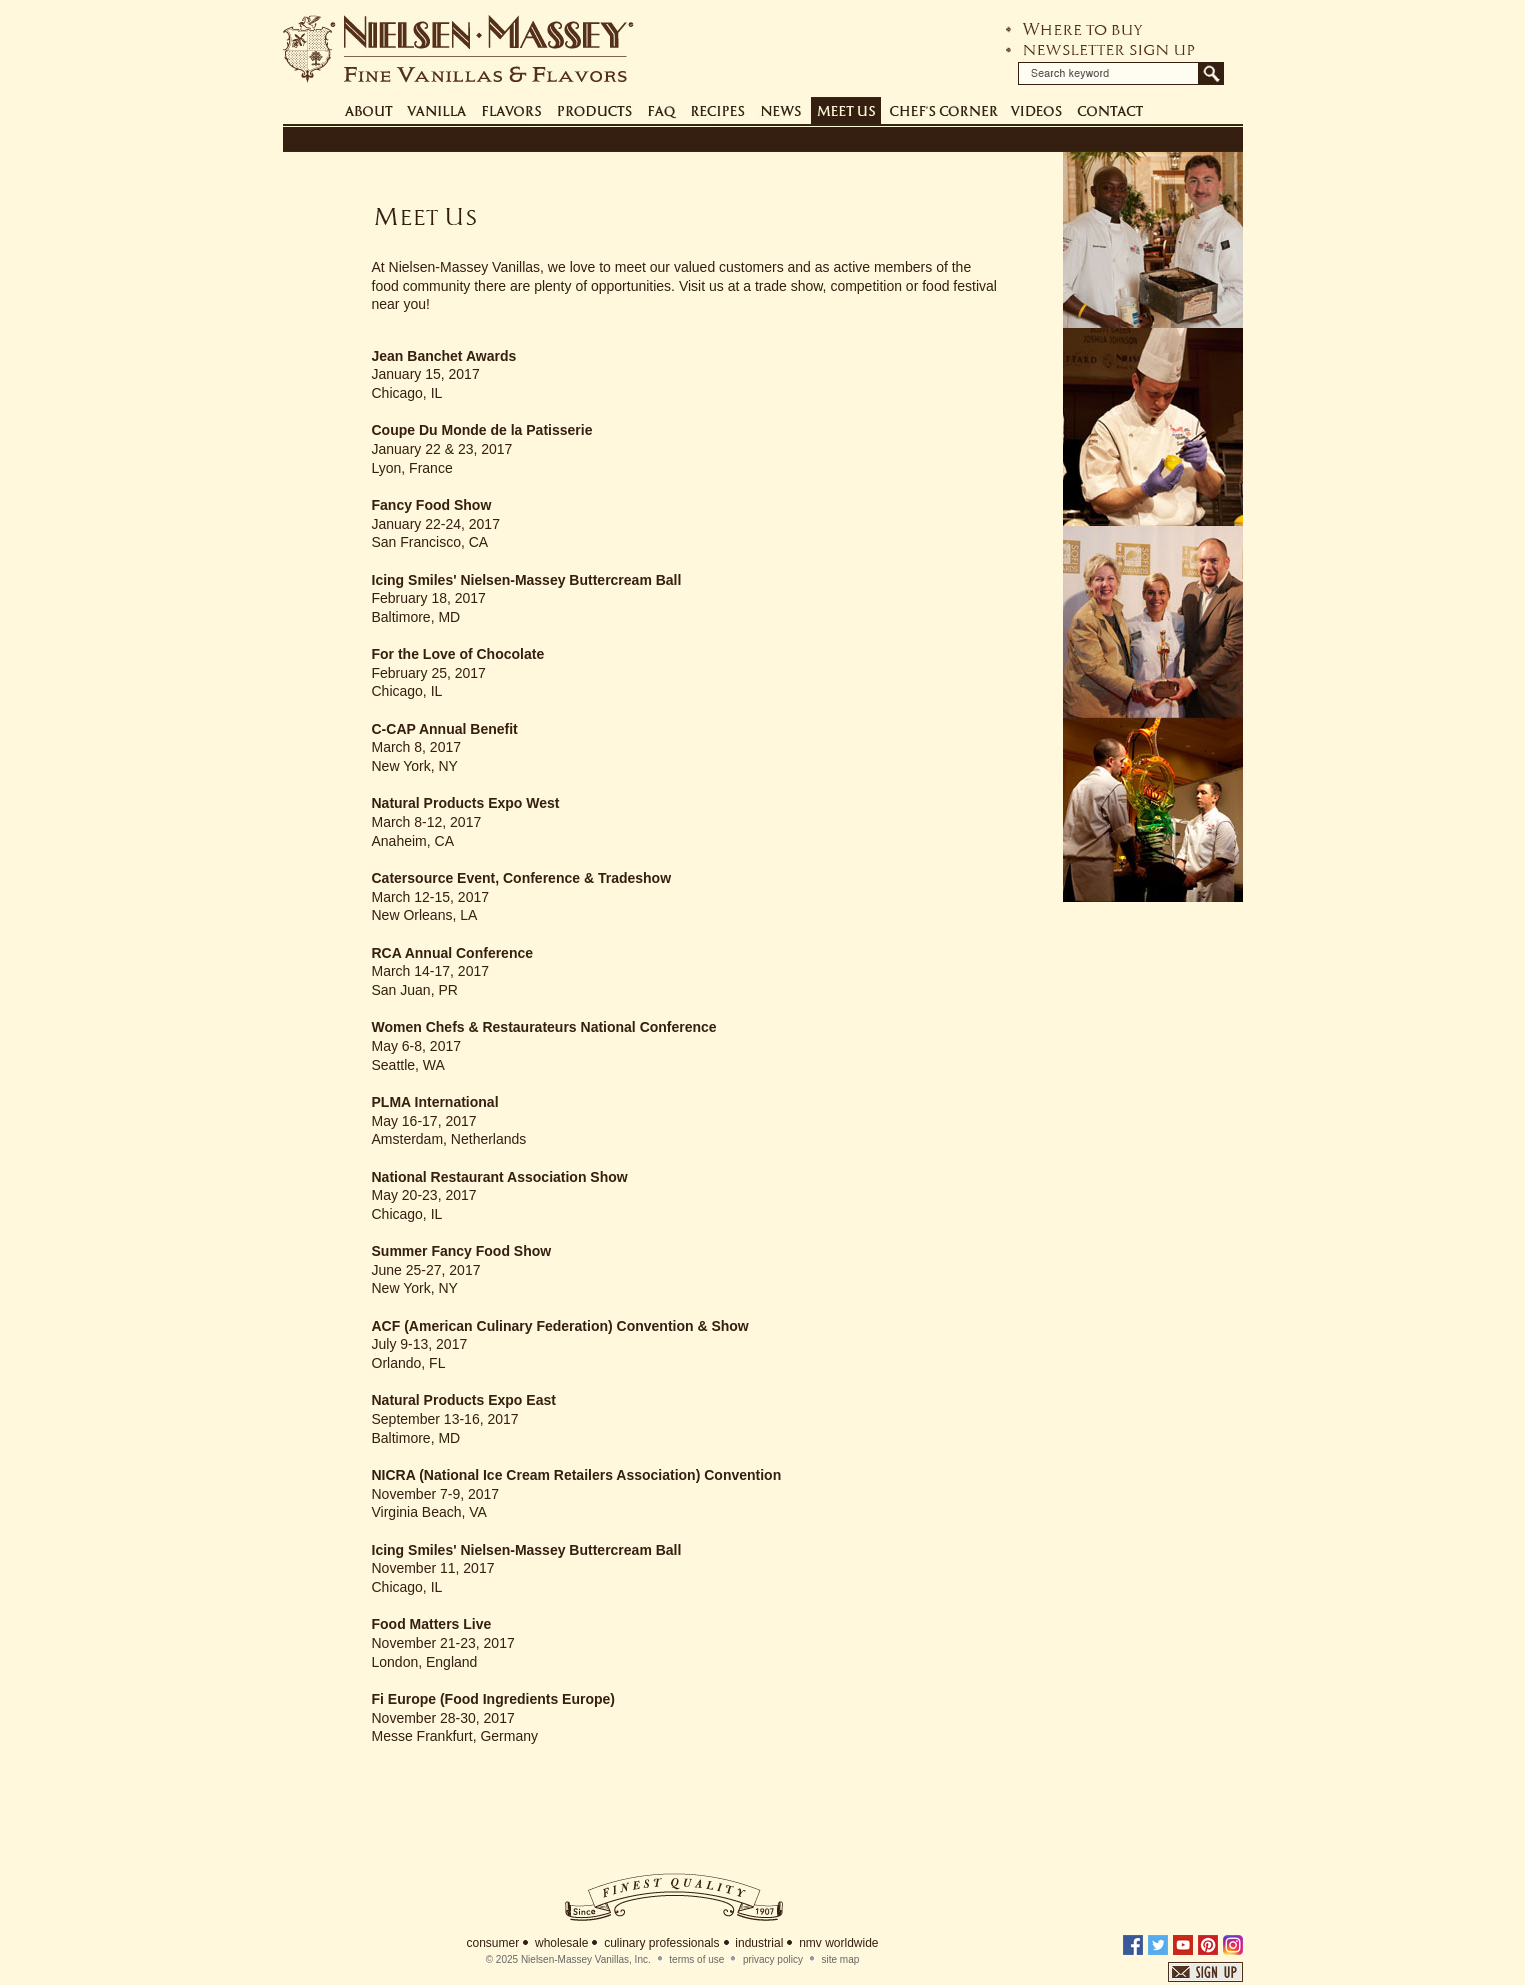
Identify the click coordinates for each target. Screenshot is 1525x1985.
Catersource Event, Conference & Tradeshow (522, 878)
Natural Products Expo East (464, 1400)
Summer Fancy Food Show (462, 1251)
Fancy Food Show (432, 505)
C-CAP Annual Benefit (445, 729)
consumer (493, 1943)
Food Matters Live (432, 1624)
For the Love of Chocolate (458, 654)
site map (841, 1959)
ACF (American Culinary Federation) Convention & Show (560, 1326)
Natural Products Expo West (466, 803)
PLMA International (435, 1102)
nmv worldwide (838, 1943)
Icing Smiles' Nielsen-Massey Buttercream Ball (527, 580)
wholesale (561, 1943)
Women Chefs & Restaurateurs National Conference (544, 1027)
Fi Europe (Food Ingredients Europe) (493, 1699)
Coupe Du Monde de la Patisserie (482, 430)
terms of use (696, 1959)
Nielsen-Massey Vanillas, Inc (584, 1959)
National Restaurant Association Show (500, 1177)
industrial (759, 1943)
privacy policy (773, 1959)
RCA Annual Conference (453, 953)
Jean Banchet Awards (444, 356)
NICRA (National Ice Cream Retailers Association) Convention (577, 1475)
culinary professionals (661, 1943)
